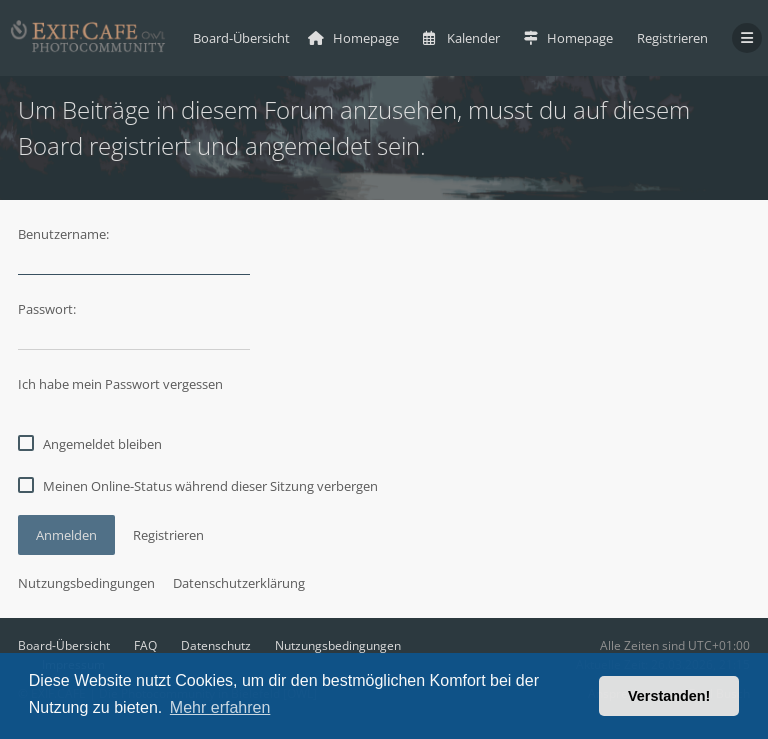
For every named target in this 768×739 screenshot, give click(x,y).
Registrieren (672, 38)
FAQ (145, 645)
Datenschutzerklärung (239, 583)
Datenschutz (216, 645)
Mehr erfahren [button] (220, 707)
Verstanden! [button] (669, 696)
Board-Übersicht (64, 645)
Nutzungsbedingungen (86, 583)
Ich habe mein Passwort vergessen (120, 384)
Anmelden (66, 535)
